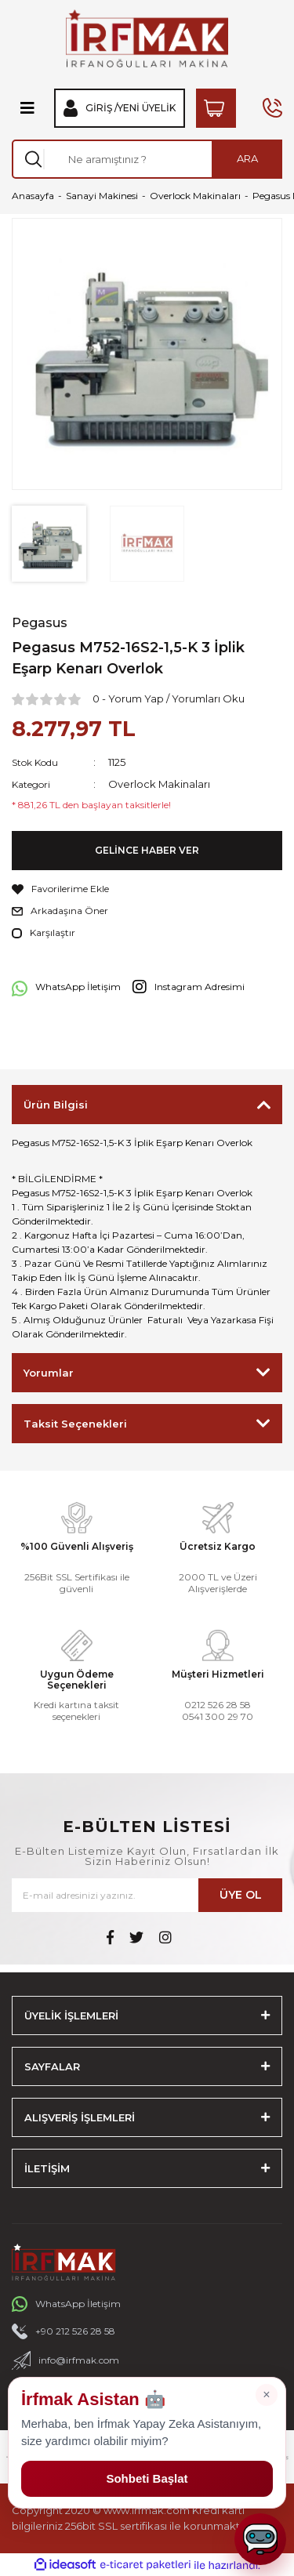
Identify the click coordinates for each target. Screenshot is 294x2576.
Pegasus (39, 623)
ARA (247, 158)
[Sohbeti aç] (260, 2539)
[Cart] (216, 108)
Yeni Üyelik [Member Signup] (147, 108)
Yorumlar (49, 1372)
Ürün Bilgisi (56, 1104)
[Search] (147, 159)
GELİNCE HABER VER (147, 850)
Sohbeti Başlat (146, 2478)
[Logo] (147, 38)
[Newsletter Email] (147, 1895)
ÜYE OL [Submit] (241, 1895)
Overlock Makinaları (159, 784)
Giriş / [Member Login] (101, 108)
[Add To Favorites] (147, 889)
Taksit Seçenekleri (75, 1423)
